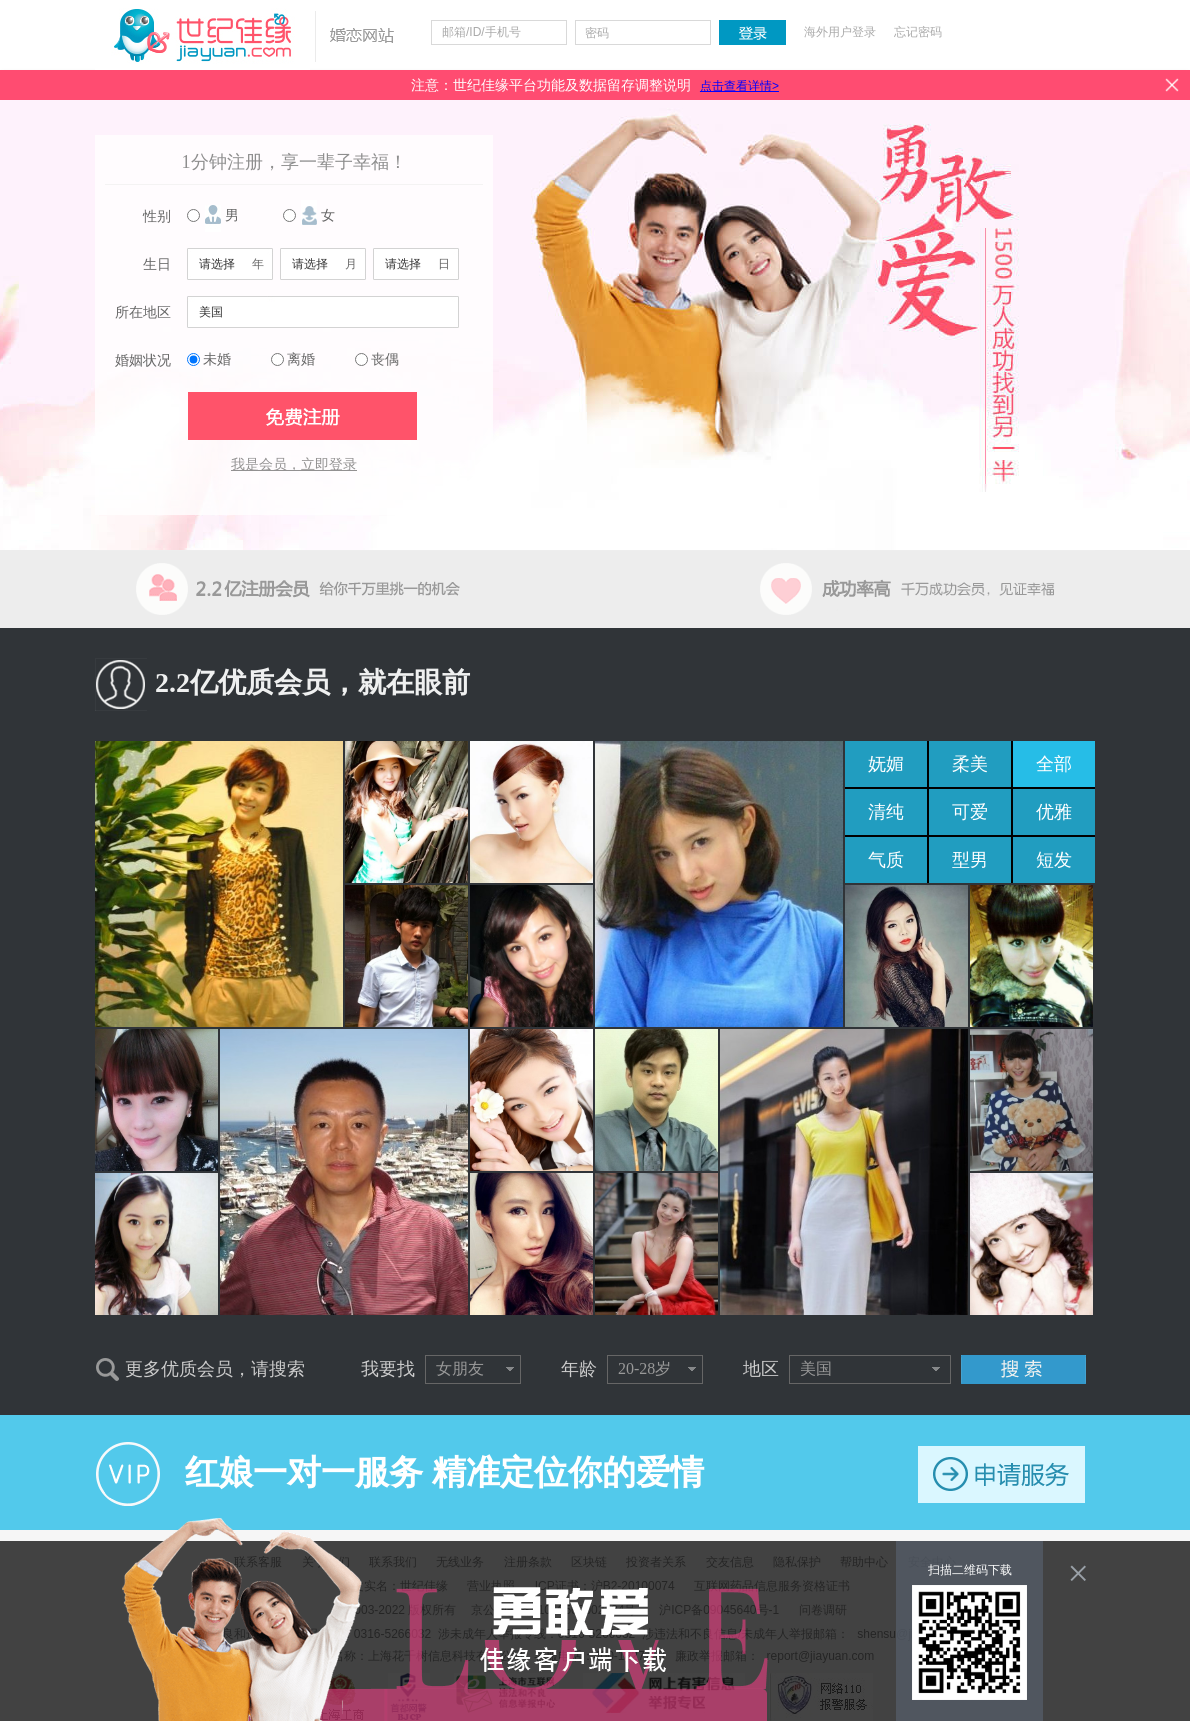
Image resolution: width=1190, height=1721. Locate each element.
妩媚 (886, 764)
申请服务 (1001, 1474)
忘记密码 (918, 32)
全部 (1054, 764)
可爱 (970, 812)
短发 (1054, 860)
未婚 (217, 359)
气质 (886, 860)
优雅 (1054, 812)
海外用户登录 (840, 32)
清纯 (886, 812)
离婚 (301, 359)
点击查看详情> (739, 86)
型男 (970, 860)
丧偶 (385, 359)
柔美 (970, 764)
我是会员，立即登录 (294, 464)
